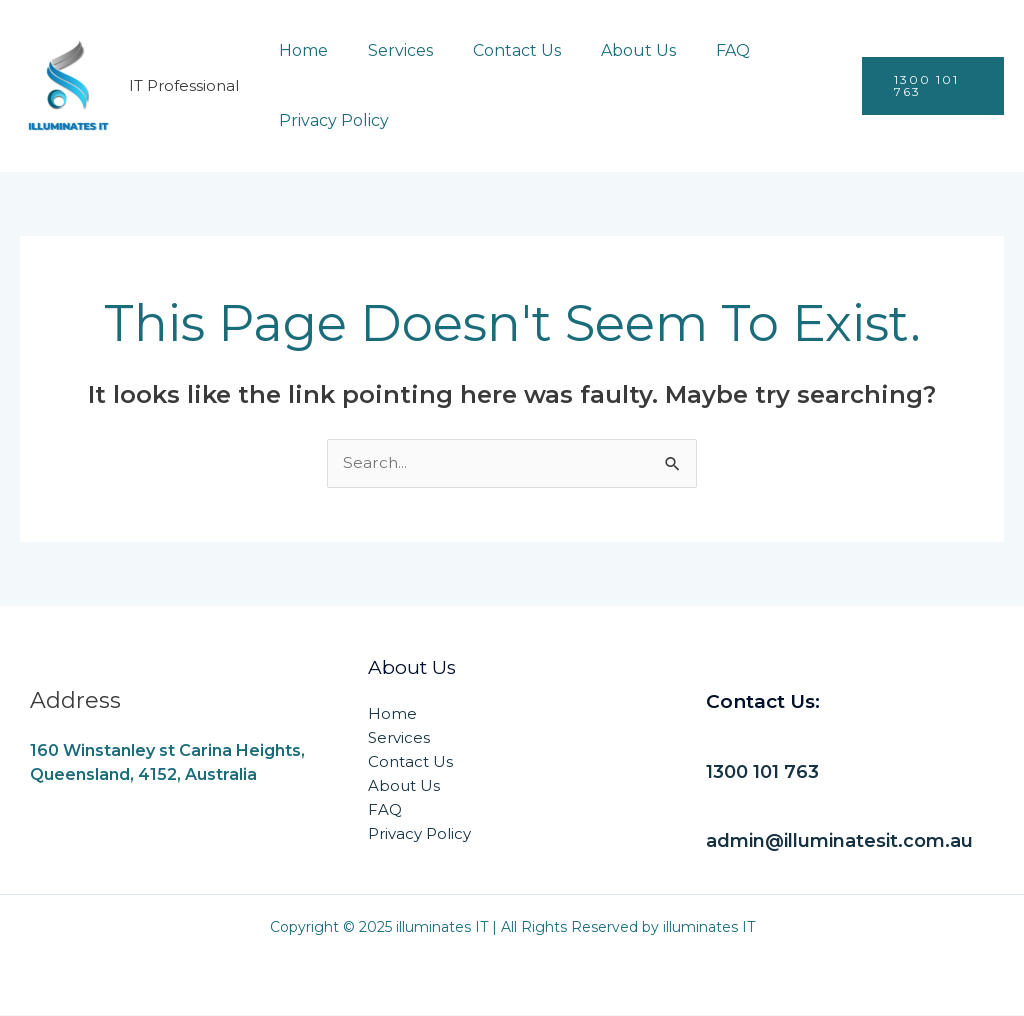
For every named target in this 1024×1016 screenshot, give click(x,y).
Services (388, 50)
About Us (610, 50)
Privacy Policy (330, 120)
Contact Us (497, 50)
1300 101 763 (765, 772)
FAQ (697, 50)
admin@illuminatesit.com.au (849, 842)
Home (299, 50)
